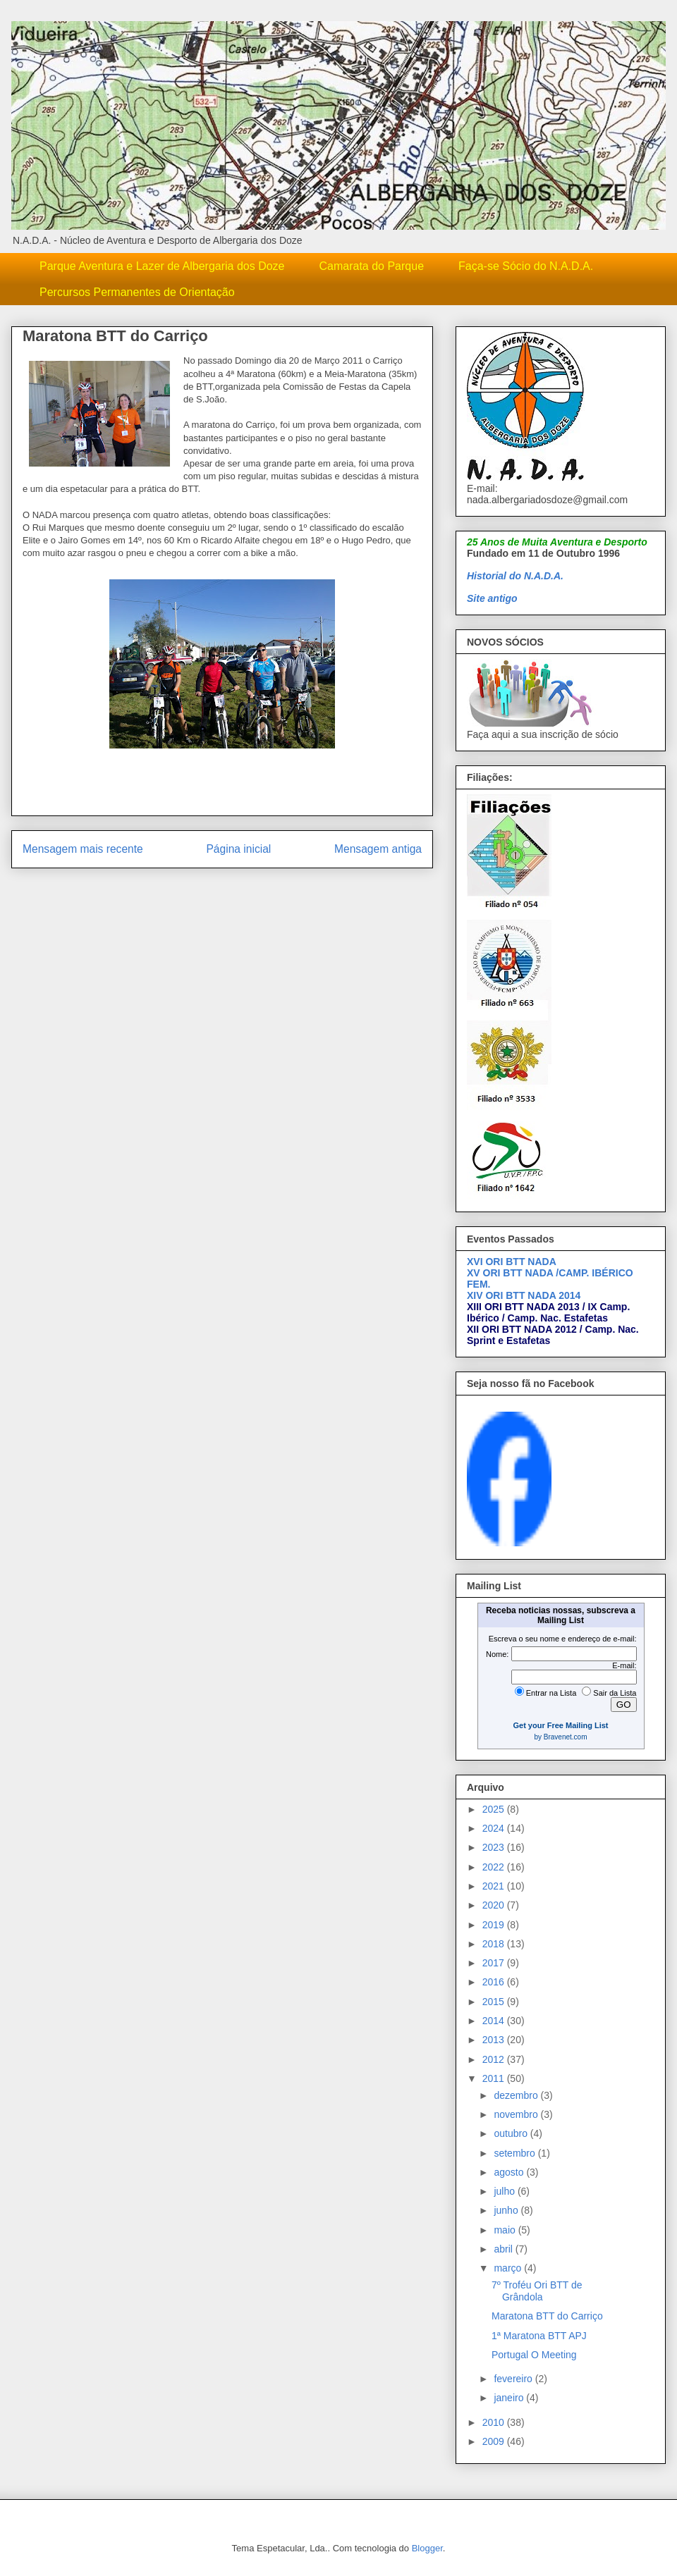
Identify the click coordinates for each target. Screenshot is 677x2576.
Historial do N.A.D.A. (515, 575)
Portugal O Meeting (534, 2354)
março (509, 2268)
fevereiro (514, 2378)
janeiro (510, 2397)
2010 (494, 2422)
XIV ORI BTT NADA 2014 (523, 1295)
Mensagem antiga (378, 849)
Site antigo (492, 598)
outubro (512, 2133)
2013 (494, 2039)
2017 (494, 1962)
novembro (517, 2114)
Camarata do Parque (372, 266)
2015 (494, 2001)
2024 (494, 1828)
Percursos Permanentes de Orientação (137, 292)
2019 (494, 1924)
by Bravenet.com (560, 1737)
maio (506, 2230)
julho (505, 2191)
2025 (494, 1809)
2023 (494, 1847)
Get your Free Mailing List (560, 1725)
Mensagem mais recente (83, 849)
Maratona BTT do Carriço (547, 2316)
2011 (494, 2078)
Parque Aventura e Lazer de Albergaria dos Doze (162, 266)
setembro (515, 2153)
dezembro (517, 2095)
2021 (494, 1886)
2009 (494, 2441)
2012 (494, 2059)
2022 (494, 1867)
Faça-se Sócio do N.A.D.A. (525, 266)
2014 (494, 2020)
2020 (494, 1905)
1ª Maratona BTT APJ (539, 2335)
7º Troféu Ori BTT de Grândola (537, 2291)
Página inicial (238, 849)
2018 (494, 1943)
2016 (494, 1982)
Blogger (427, 2548)
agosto (510, 2172)
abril (504, 2249)
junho (507, 2210)
